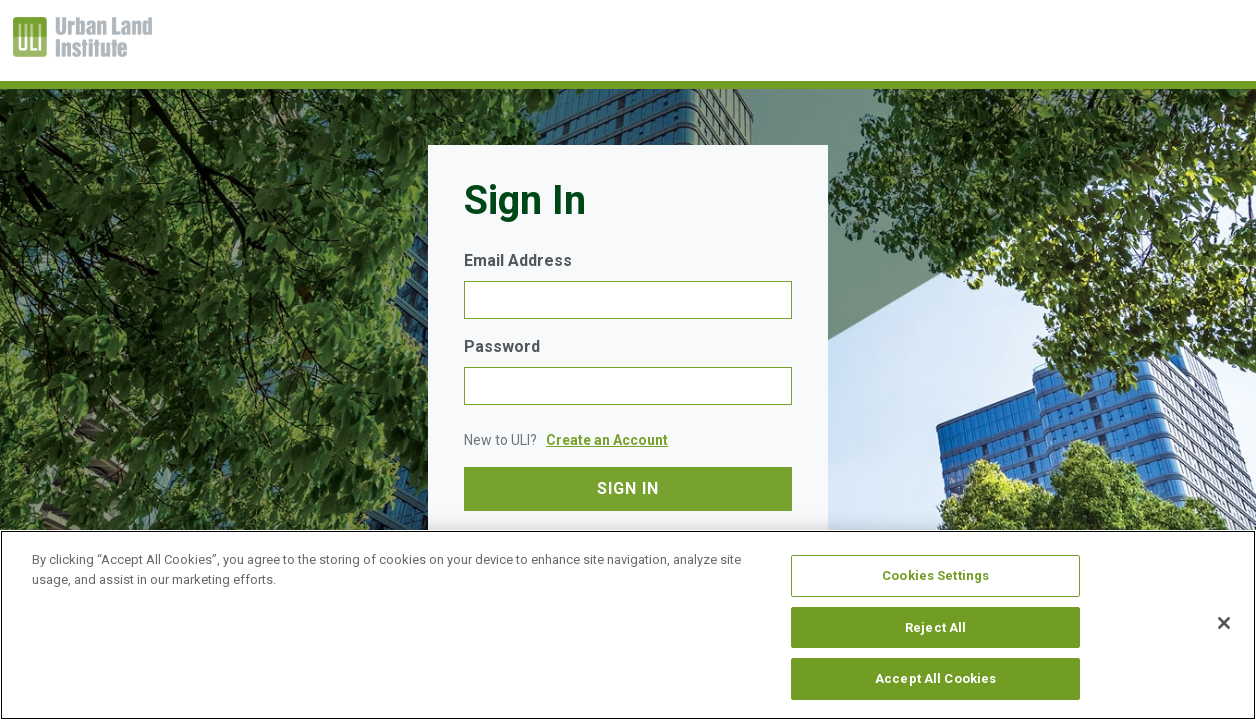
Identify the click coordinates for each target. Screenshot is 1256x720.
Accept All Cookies (935, 678)
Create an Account (607, 440)
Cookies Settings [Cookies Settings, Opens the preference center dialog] (935, 575)
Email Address (518, 260)
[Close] (1224, 623)
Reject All (935, 627)
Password (502, 346)
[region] (628, 625)
